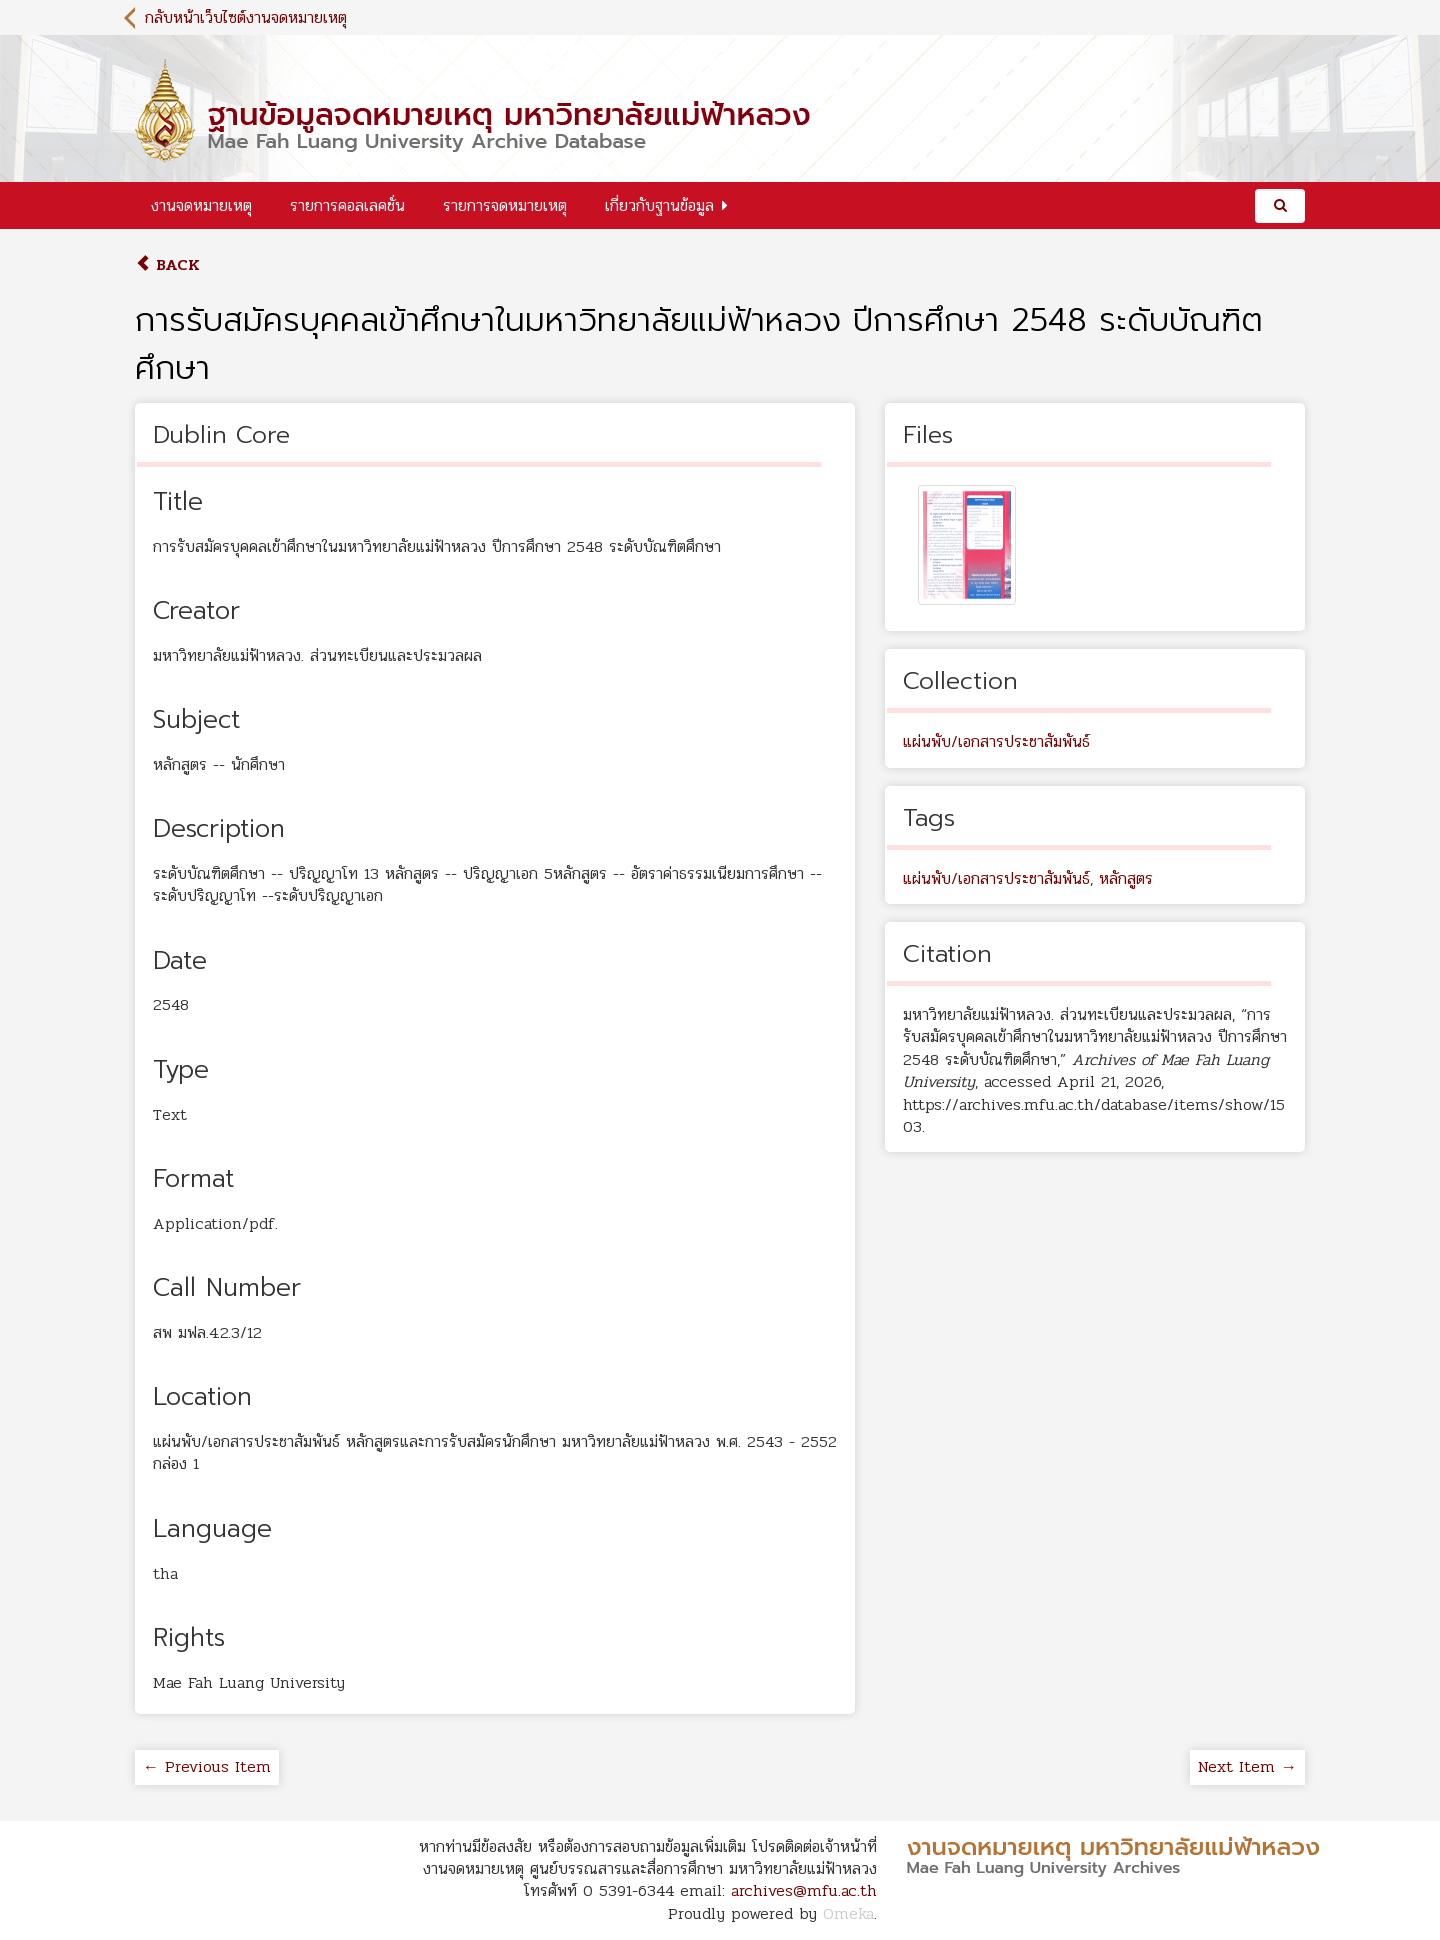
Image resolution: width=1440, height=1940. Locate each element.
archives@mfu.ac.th (804, 1890)
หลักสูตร (1126, 878)
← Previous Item (207, 1766)
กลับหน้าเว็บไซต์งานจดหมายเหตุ (246, 17)
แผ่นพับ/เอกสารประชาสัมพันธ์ (996, 741)
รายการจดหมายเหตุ (505, 205)
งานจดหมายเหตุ (201, 205)
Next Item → (1247, 1766)
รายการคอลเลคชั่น (347, 205)
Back (167, 264)
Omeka (848, 1913)
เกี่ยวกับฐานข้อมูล (659, 205)
